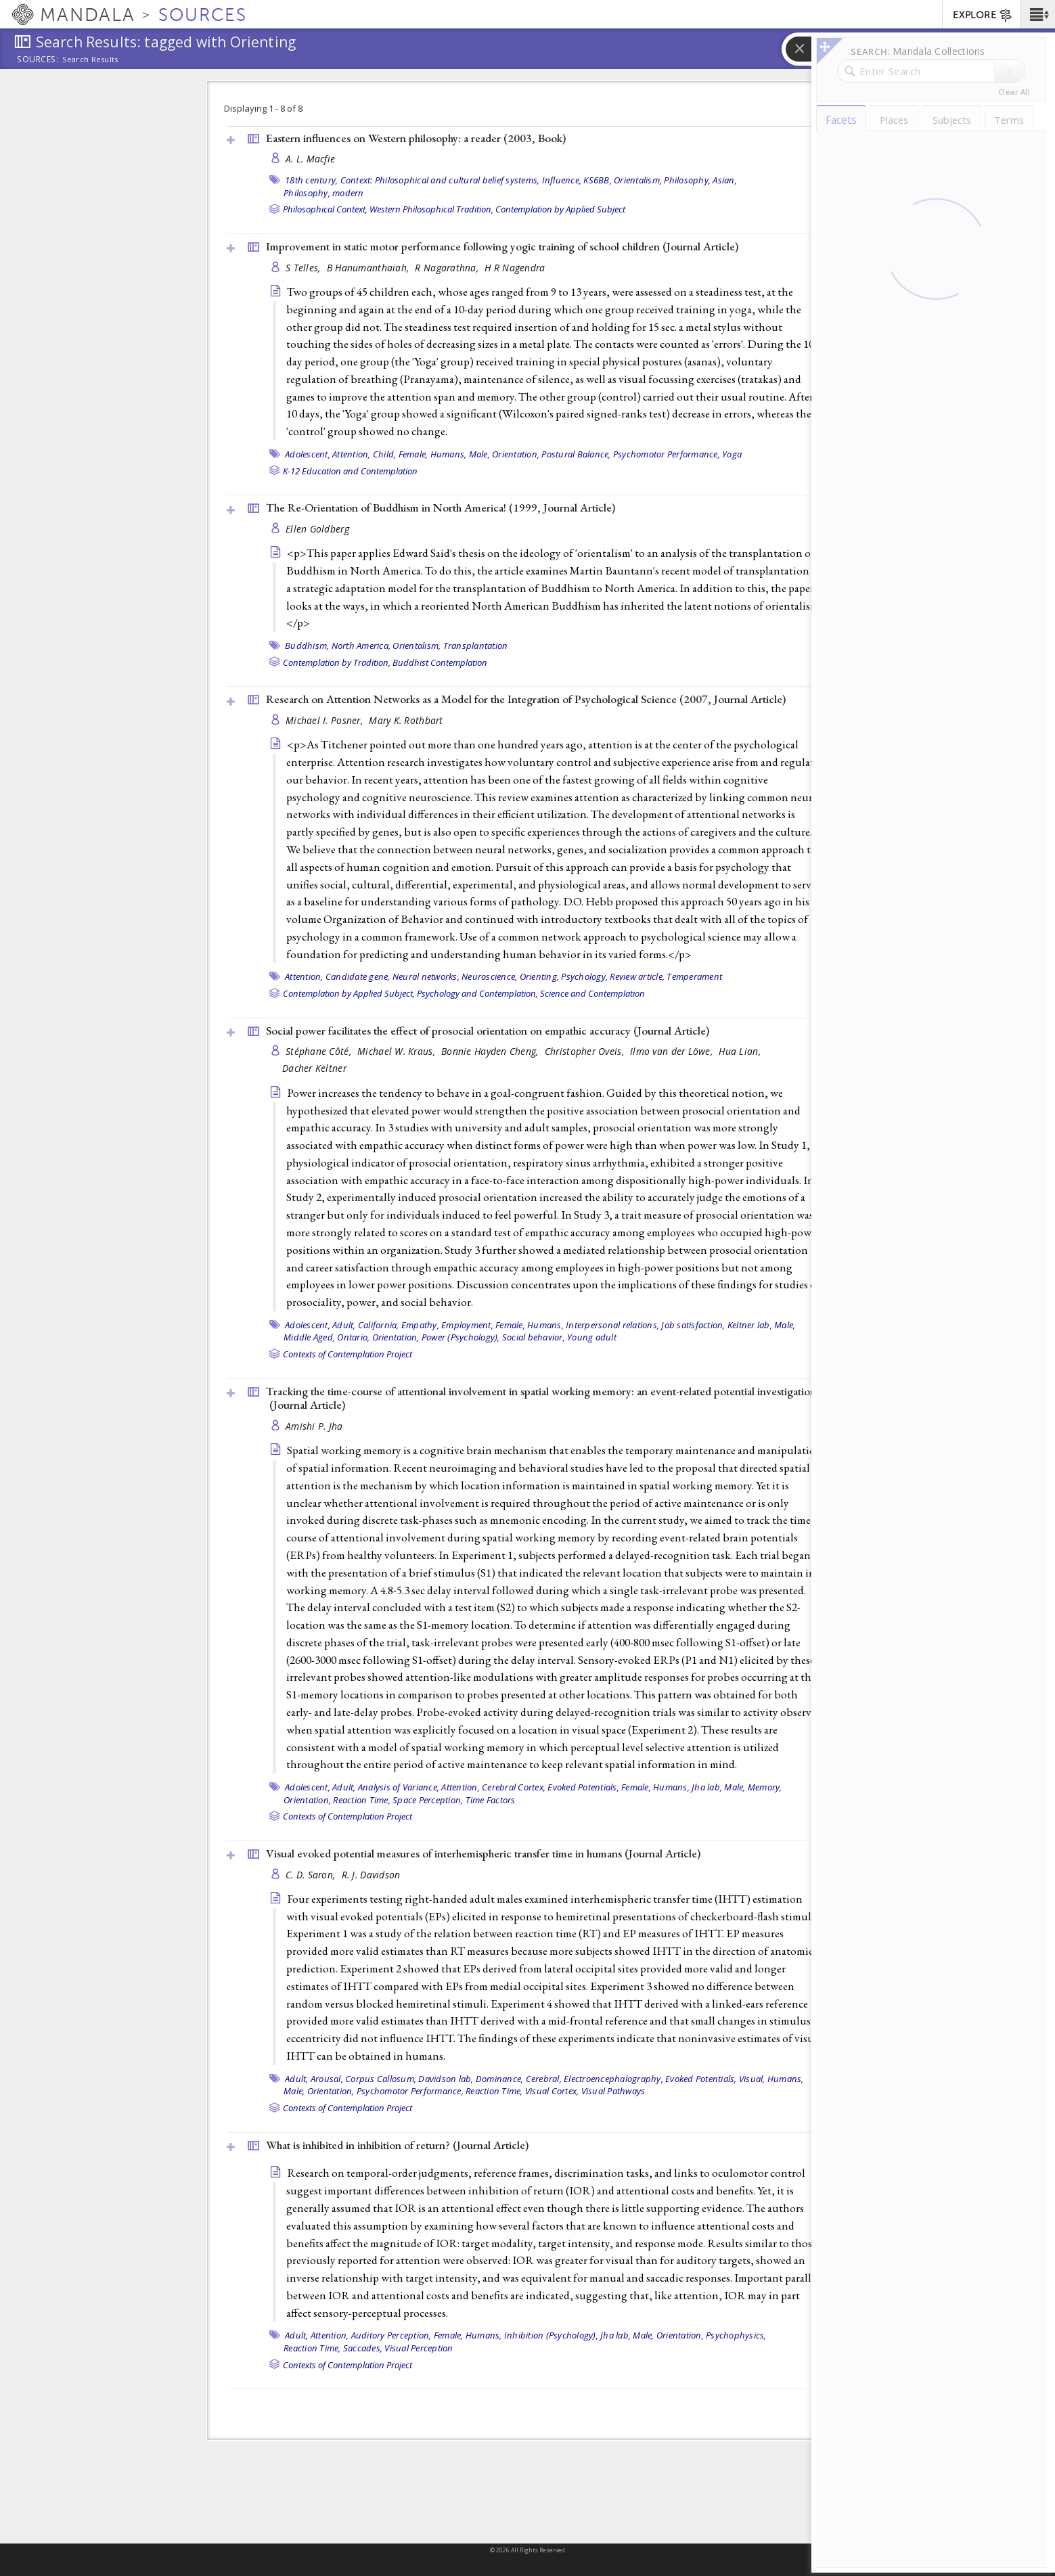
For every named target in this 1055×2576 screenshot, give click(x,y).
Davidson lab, (445, 2079)
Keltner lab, (749, 1325)
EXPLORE (983, 15)
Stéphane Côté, (320, 1051)
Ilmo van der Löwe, (672, 1051)
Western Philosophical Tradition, (431, 209)
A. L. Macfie (310, 158)
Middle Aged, (309, 1337)
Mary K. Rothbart (406, 720)
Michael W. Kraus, (397, 1051)
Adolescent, (307, 454)
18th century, (311, 180)
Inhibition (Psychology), (551, 2335)
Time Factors (491, 1800)
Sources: (38, 60)
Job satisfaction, (693, 1325)
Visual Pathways (613, 2091)
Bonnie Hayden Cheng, (491, 1051)
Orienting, (540, 976)
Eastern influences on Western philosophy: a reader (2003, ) (416, 138)
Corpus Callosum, (380, 2079)
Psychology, (584, 976)
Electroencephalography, (613, 2079)
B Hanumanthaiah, (369, 267)
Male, (479, 454)
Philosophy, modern (324, 193)
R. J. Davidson (371, 1874)
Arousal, (327, 2079)
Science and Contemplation (592, 993)
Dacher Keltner (314, 1068)
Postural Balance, (575, 454)
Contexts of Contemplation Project (347, 1354)
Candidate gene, (358, 976)
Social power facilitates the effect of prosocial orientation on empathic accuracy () (487, 1030)
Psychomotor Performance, (666, 454)
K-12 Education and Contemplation (350, 471)
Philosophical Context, (325, 209)
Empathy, (420, 1325)
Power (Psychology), (461, 1337)
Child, (385, 454)
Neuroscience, (489, 976)
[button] (1037, 14)
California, (378, 1325)
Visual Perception (418, 2348)
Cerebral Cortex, (513, 1787)
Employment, (467, 1325)
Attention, (351, 454)
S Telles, (304, 267)
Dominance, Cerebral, (519, 2079)
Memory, (765, 1787)
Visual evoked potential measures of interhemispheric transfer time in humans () (483, 1853)
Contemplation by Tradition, (336, 662)
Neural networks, (425, 976)
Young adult (591, 1337)
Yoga (732, 454)
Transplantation (475, 645)
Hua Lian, (741, 1051)
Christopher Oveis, (586, 1051)
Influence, (562, 180)
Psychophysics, (736, 2335)
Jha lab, (707, 1787)
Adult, (344, 1325)
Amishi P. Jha (314, 1426)
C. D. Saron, (312, 1874)
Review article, (637, 976)
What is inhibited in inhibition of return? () (397, 2145)
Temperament (694, 976)
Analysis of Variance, (398, 1787)
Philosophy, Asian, (700, 180)
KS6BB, (597, 180)
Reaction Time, (361, 1800)
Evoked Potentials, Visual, (715, 2079)
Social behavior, (533, 1337)
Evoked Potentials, (583, 1787)
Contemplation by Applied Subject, (349, 993)
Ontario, (353, 1337)
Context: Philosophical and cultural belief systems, (440, 180)
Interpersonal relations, (612, 1325)
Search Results (90, 59)
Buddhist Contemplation (439, 662)
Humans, (448, 454)
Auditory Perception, (391, 2335)
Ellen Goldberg (317, 528)
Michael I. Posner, (325, 720)
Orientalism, (638, 180)
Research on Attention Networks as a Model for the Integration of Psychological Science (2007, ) (526, 699)
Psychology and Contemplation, (477, 993)
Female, (413, 454)
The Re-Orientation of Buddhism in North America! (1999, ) (440, 507)
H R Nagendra (515, 267)
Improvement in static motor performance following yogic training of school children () (502, 246)
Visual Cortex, (552, 2091)
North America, (361, 645)
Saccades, (362, 2348)
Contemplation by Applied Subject (560, 209)
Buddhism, (307, 645)
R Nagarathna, (448, 267)
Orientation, (515, 454)
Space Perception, (427, 1800)
